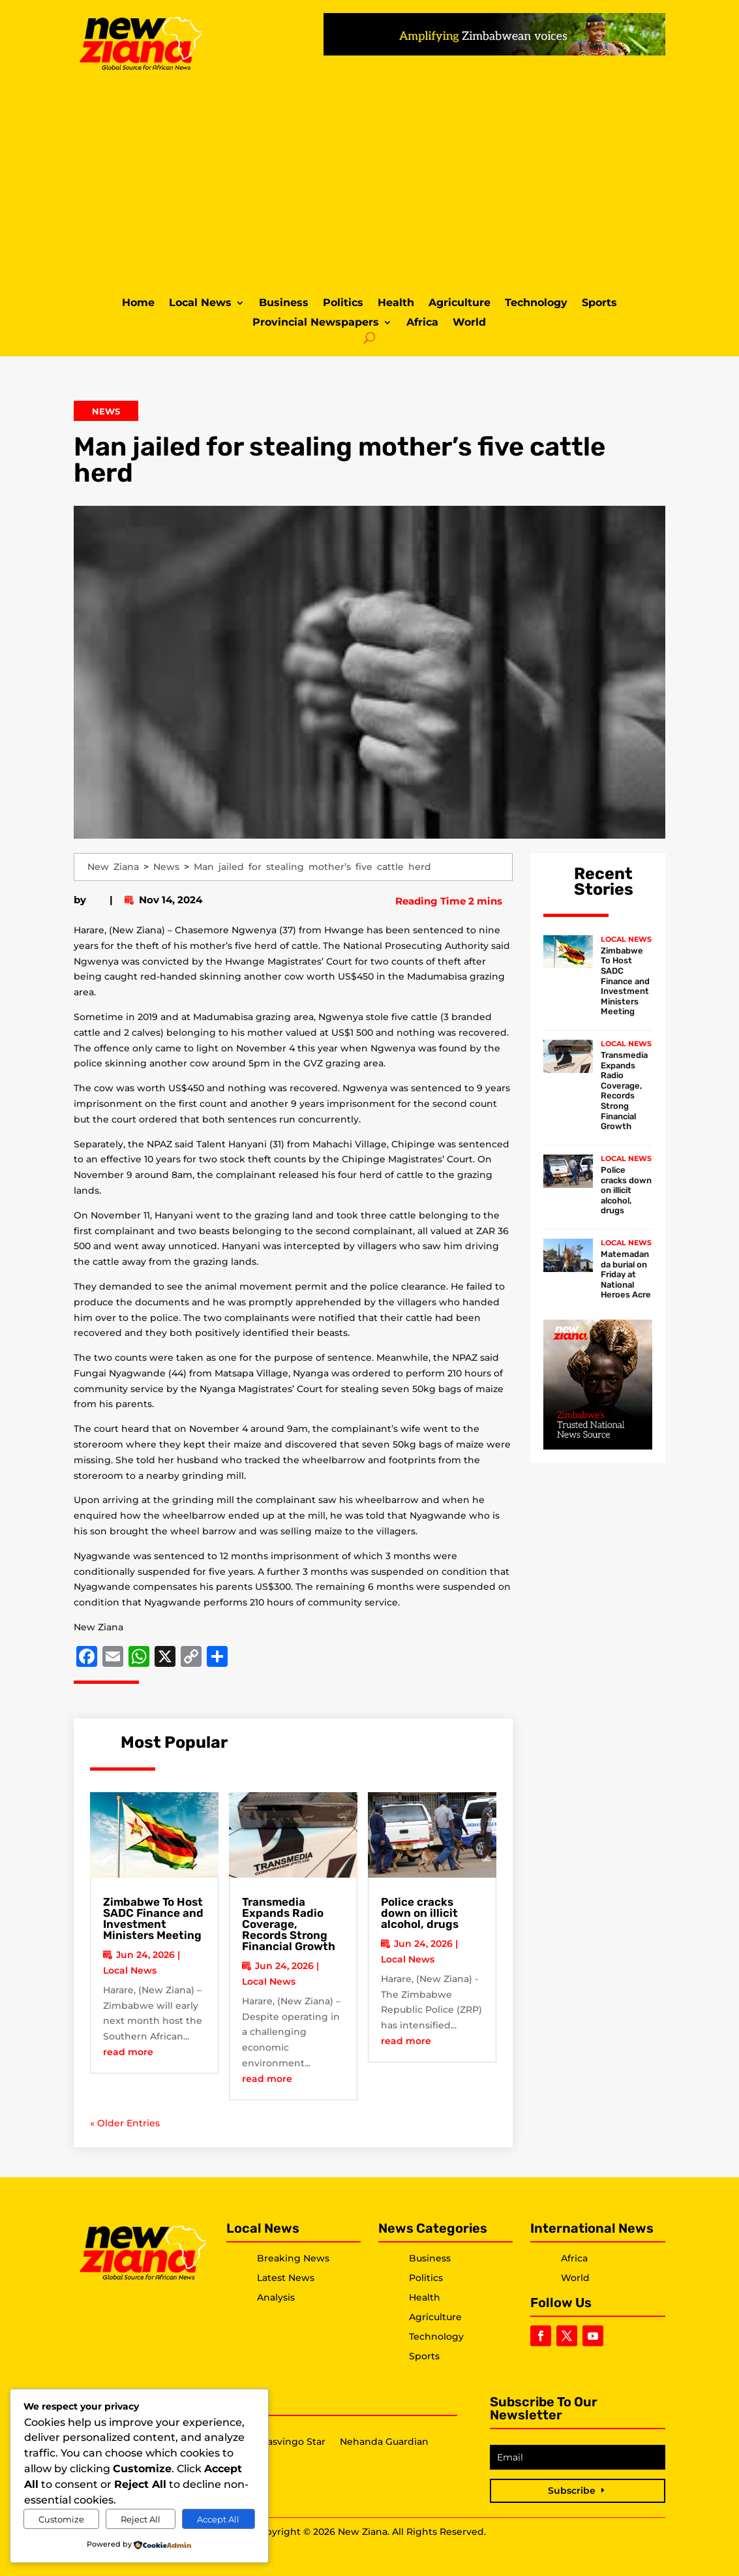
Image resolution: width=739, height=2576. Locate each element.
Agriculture (459, 303)
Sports (599, 303)
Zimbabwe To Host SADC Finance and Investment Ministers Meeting (153, 1918)
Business (284, 303)
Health (396, 303)
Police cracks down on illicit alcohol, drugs (420, 1913)
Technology (536, 303)
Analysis (276, 2297)
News (106, 411)
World (469, 323)
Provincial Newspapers (315, 323)
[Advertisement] (369, 182)
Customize (61, 2519)
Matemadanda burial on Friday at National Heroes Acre (626, 1274)
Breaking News (293, 2258)
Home (138, 303)
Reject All (140, 2519)
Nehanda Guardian (384, 2442)
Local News (200, 303)
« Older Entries (125, 2123)
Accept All (218, 2519)
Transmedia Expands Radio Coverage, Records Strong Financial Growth (288, 1924)
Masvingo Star (292, 2442)
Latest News (285, 2278)
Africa (422, 323)
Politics (343, 303)
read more (128, 2052)
